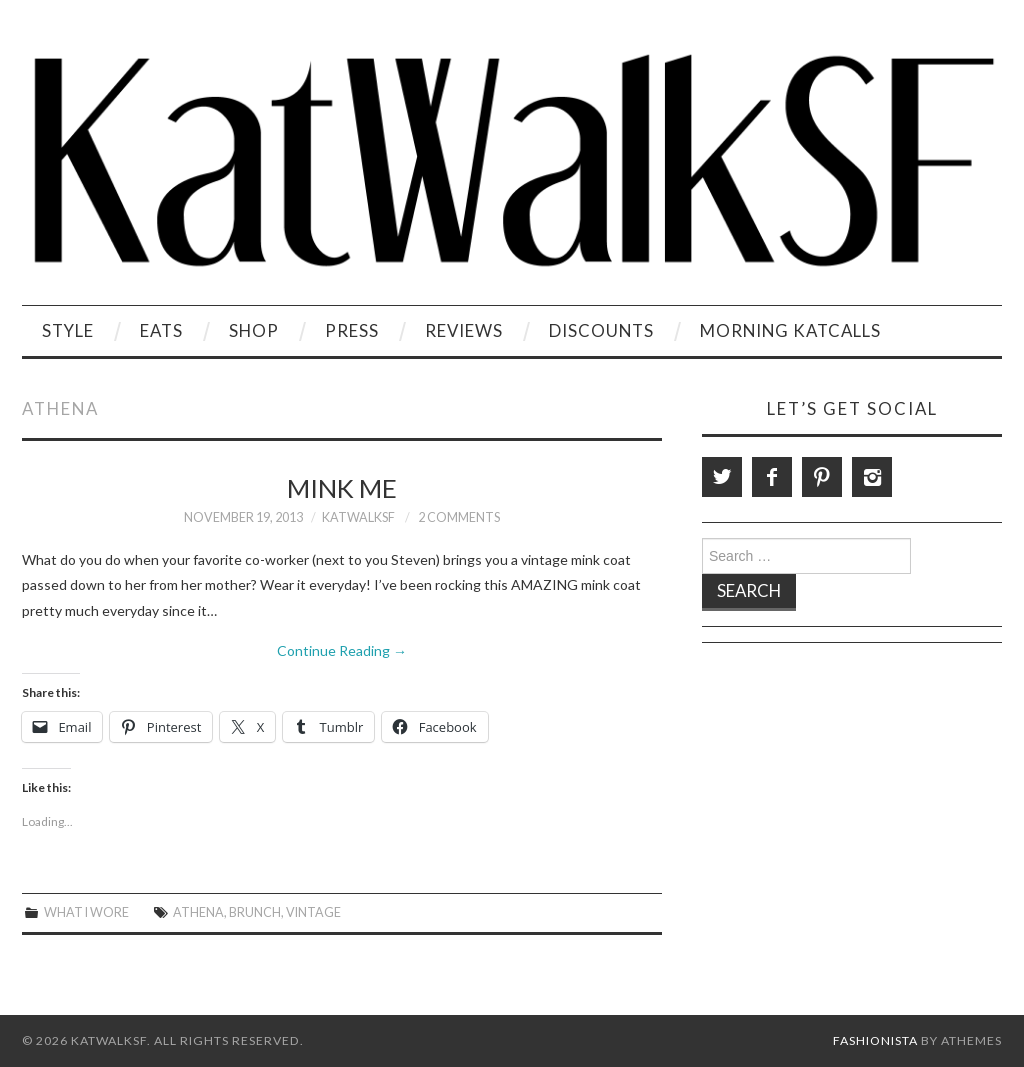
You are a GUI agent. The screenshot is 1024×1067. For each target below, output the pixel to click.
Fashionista (875, 1040)
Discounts (601, 330)
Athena (198, 912)
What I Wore (86, 912)
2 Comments (459, 517)
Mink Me (342, 488)
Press (352, 330)
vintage (313, 912)
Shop (254, 330)
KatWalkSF (358, 517)
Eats (161, 330)
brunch (255, 912)
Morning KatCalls (790, 330)
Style (68, 330)
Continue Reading (342, 650)
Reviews (464, 330)
